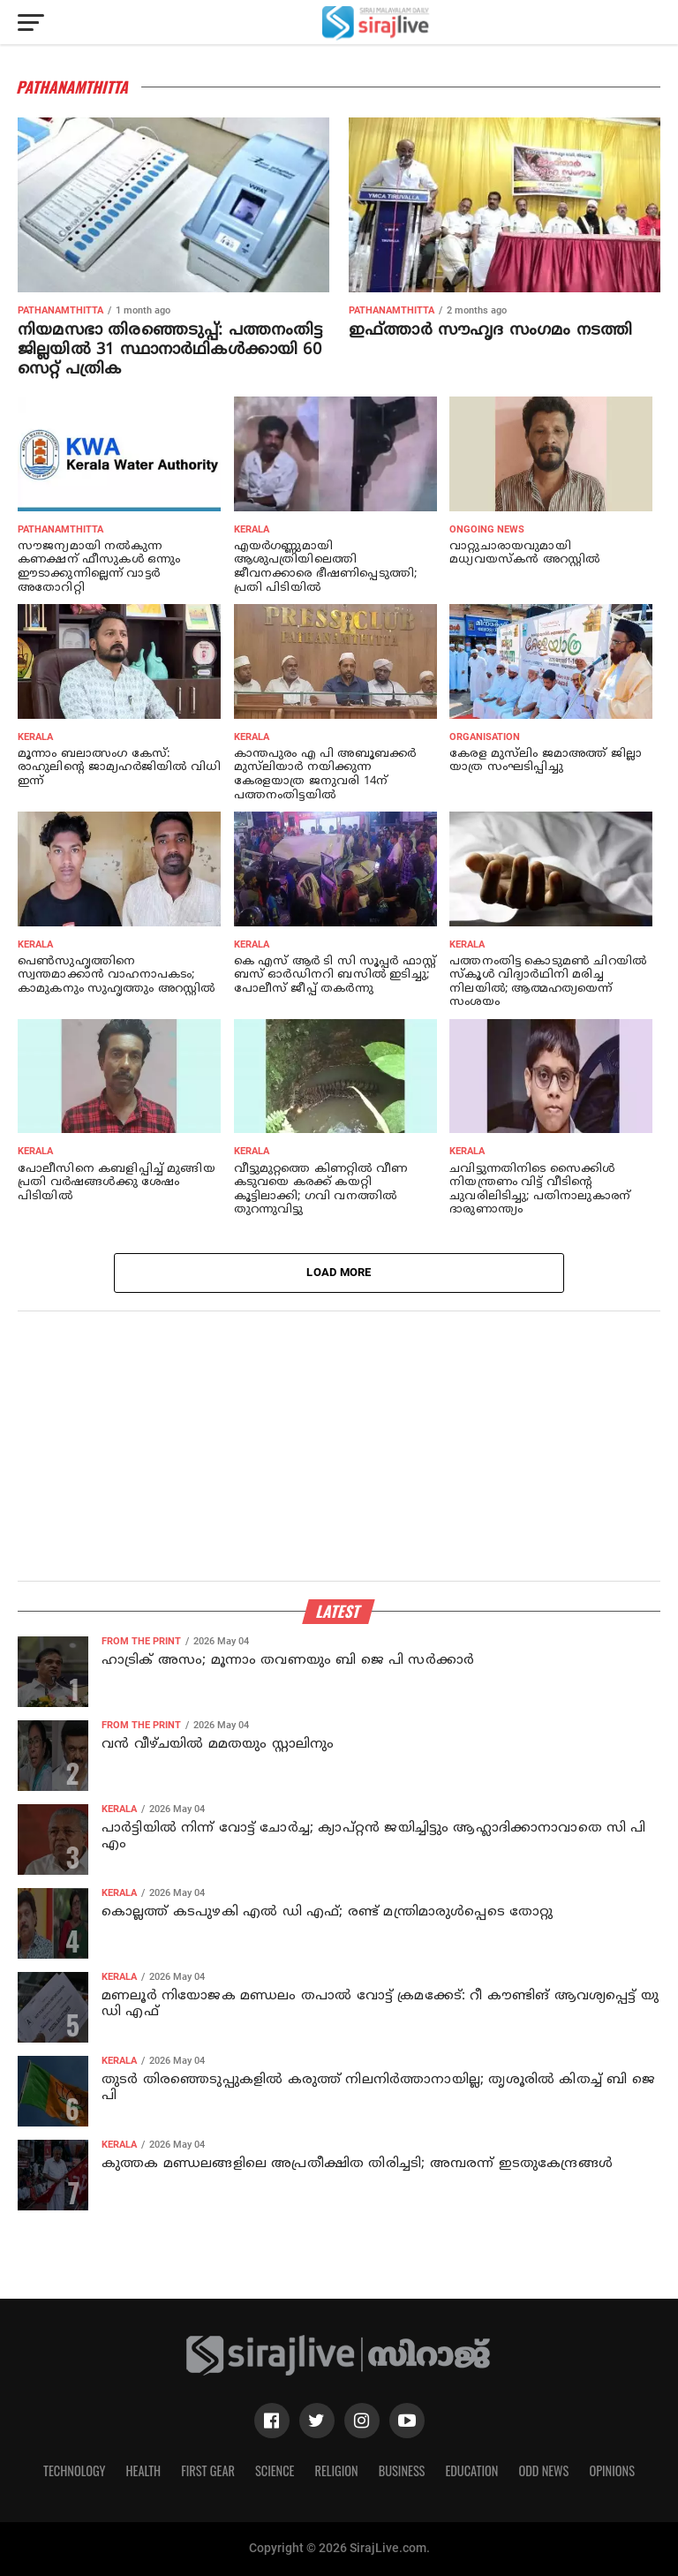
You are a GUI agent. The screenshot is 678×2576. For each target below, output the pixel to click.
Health (144, 2470)
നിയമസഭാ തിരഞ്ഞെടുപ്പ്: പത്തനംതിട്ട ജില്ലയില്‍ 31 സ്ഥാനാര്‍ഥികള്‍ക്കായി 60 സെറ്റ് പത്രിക (170, 350)
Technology (74, 2470)
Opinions (612, 2470)
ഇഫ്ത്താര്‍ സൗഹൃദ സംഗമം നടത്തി (490, 331)
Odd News (543, 2470)
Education (471, 2470)
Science (275, 2470)
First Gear (208, 2470)
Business (402, 2470)
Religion (336, 2470)
